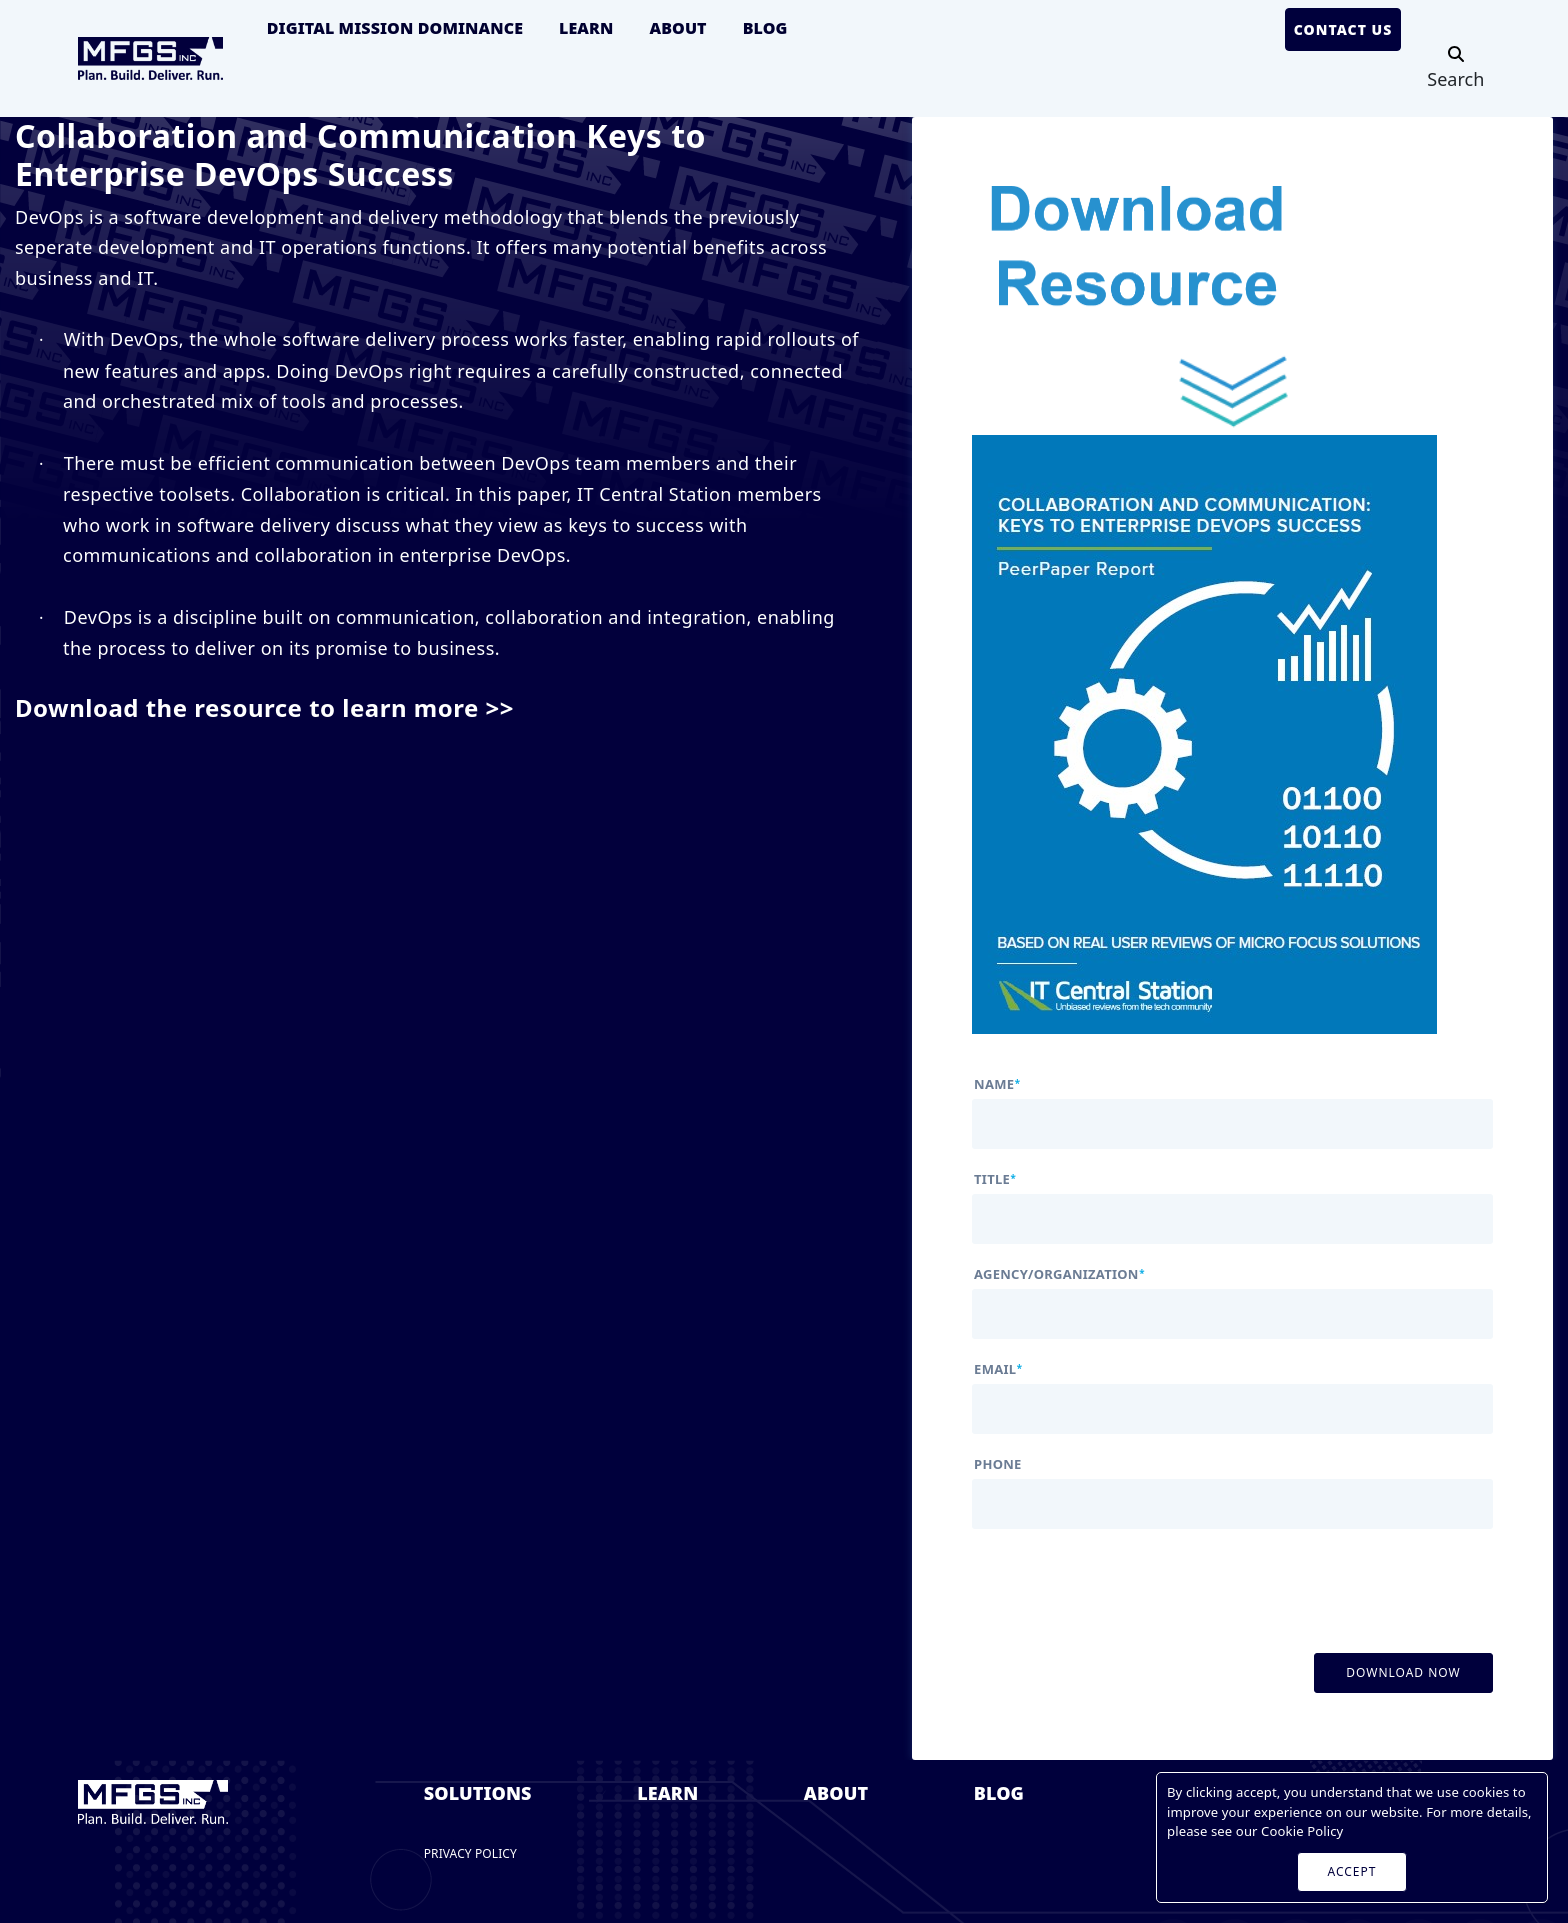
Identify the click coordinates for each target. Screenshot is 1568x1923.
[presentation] (1124, 1581)
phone (997, 1464)
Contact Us (1343, 29)
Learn (586, 28)
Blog (765, 28)
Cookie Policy (1302, 1831)
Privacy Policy (470, 1853)
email (998, 1369)
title (995, 1179)
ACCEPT (1352, 1871)
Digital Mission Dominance (395, 28)
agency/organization (1059, 1274)
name (997, 1084)
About (677, 28)
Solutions (478, 1793)
